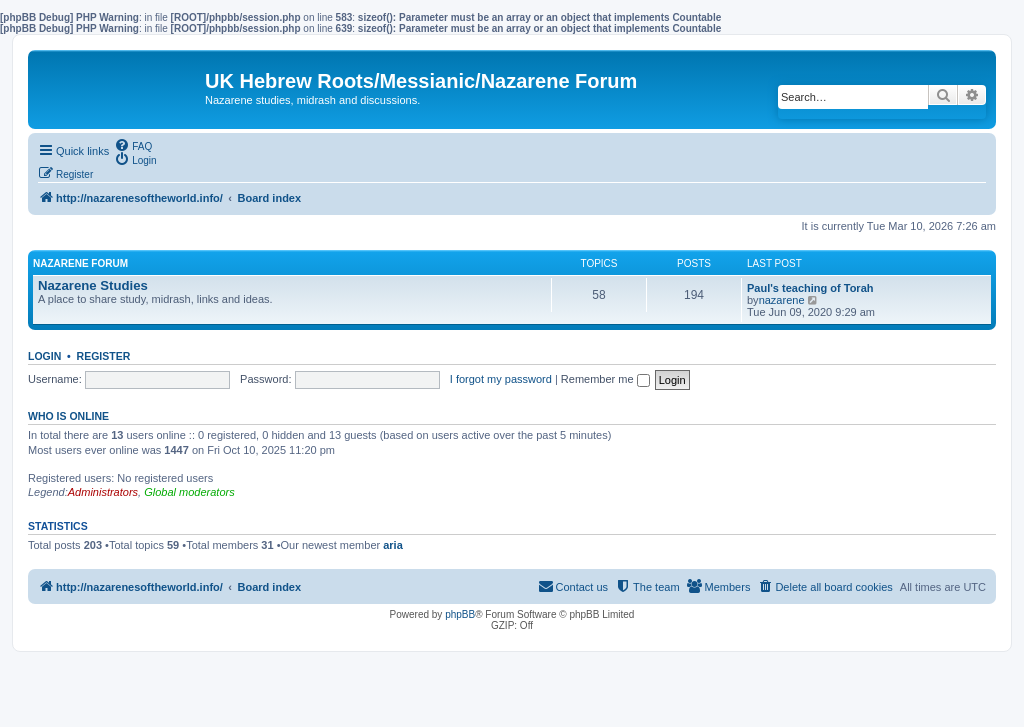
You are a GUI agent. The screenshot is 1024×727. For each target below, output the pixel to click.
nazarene (782, 300)
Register (104, 356)
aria (393, 545)
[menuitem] (133, 145)
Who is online (68, 416)
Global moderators (189, 492)
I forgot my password (501, 379)
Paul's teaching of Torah (810, 288)
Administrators (103, 492)
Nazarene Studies (93, 285)
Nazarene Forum (80, 263)
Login (44, 356)
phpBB (460, 614)
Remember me (605, 379)
